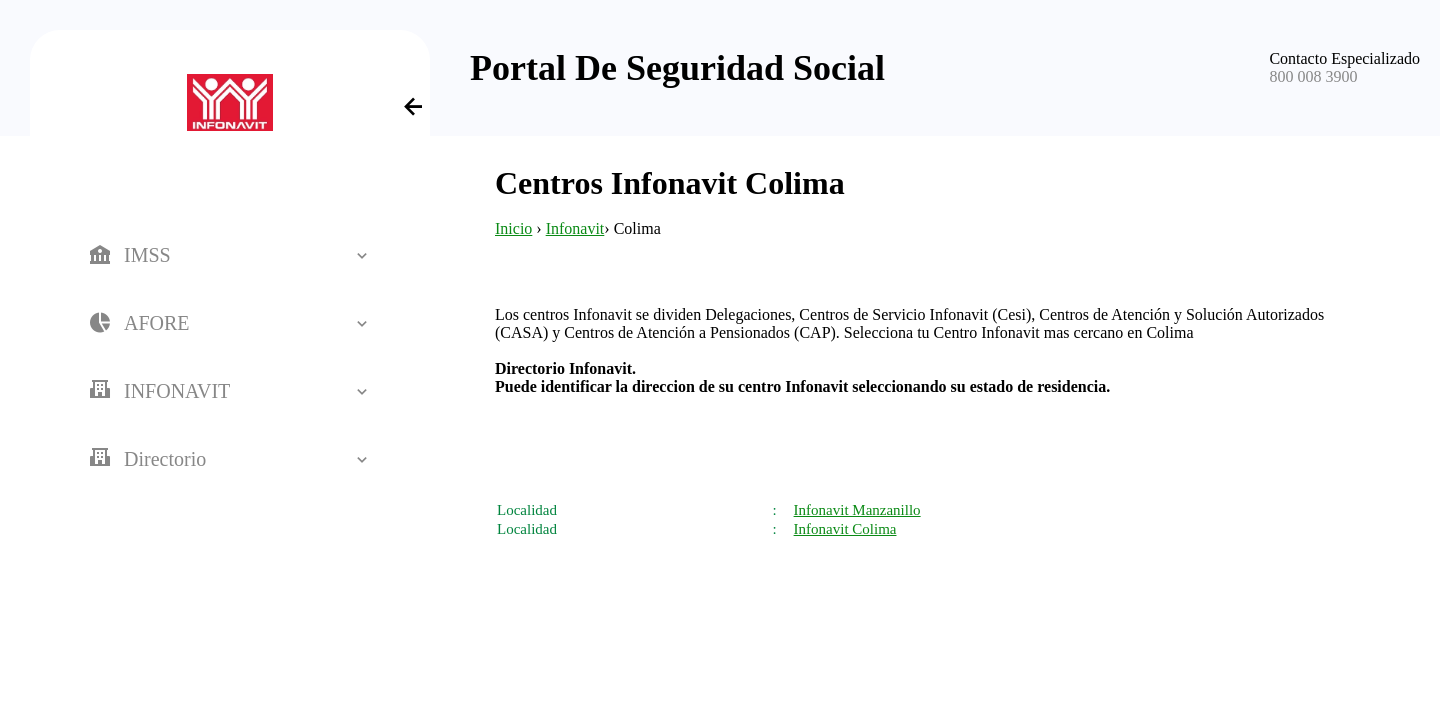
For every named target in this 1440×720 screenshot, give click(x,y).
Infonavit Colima (845, 529)
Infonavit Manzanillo (857, 510)
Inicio (513, 228)
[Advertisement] (795, 456)
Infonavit (575, 228)
